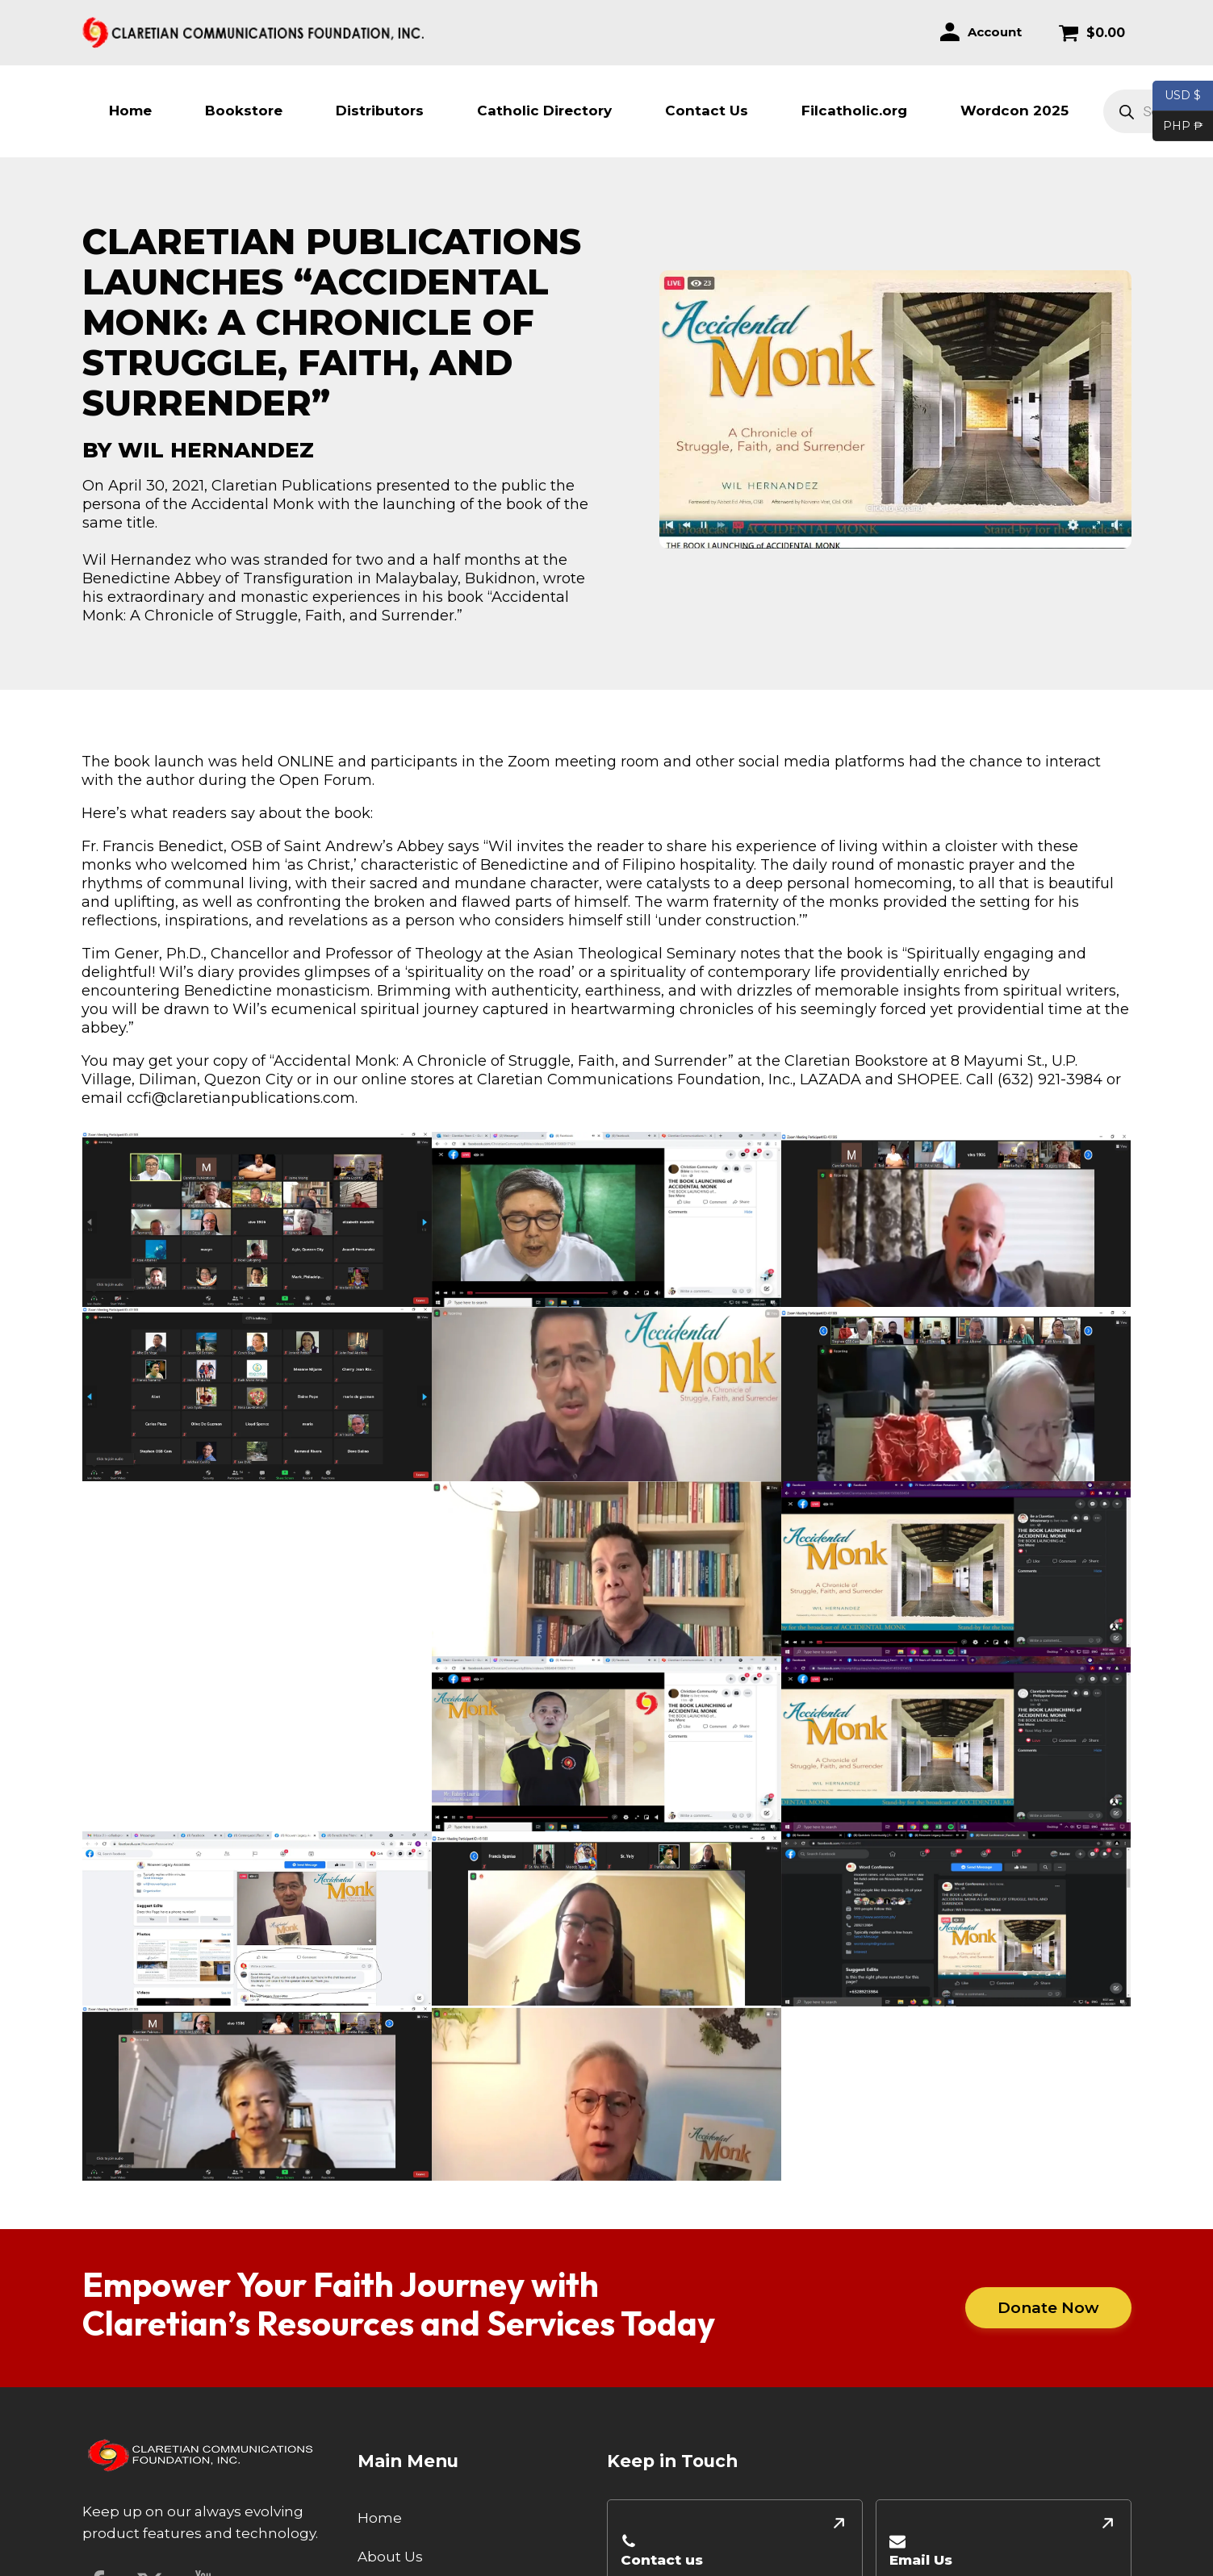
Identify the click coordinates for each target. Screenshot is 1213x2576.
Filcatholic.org (854, 110)
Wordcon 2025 (1014, 110)
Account (995, 32)
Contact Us (706, 110)
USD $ (1182, 96)
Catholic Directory (544, 110)
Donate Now (1048, 2307)
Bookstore (243, 110)
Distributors (380, 110)
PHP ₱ (1177, 126)
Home (130, 110)
